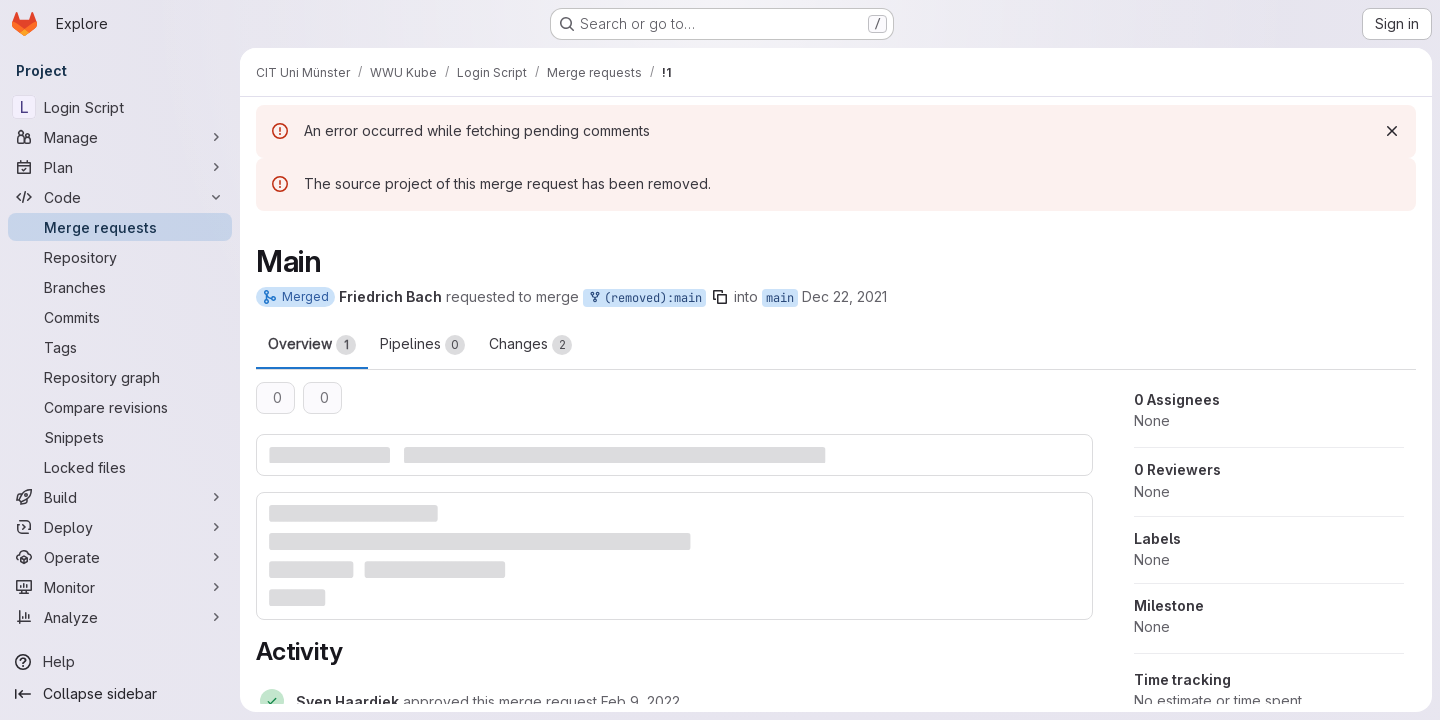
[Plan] (120, 167)
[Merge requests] (120, 227)
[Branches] (120, 287)
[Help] (120, 662)
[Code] (120, 197)
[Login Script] (120, 107)
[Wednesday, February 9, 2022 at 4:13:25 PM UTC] (640, 701)
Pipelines (422, 345)
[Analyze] (120, 617)
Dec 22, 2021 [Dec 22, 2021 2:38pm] (844, 296)
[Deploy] (120, 527)
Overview (312, 345)
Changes (530, 345)
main (780, 298)
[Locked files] (120, 467)
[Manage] (120, 137)
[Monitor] (120, 587)
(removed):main (644, 298)
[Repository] (120, 257)
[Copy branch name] (720, 297)
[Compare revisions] (120, 407)
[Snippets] (120, 437)
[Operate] (120, 557)
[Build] (120, 497)
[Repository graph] (120, 377)
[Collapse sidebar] (120, 694)
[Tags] (120, 347)
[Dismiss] (1392, 131)
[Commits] (120, 317)
